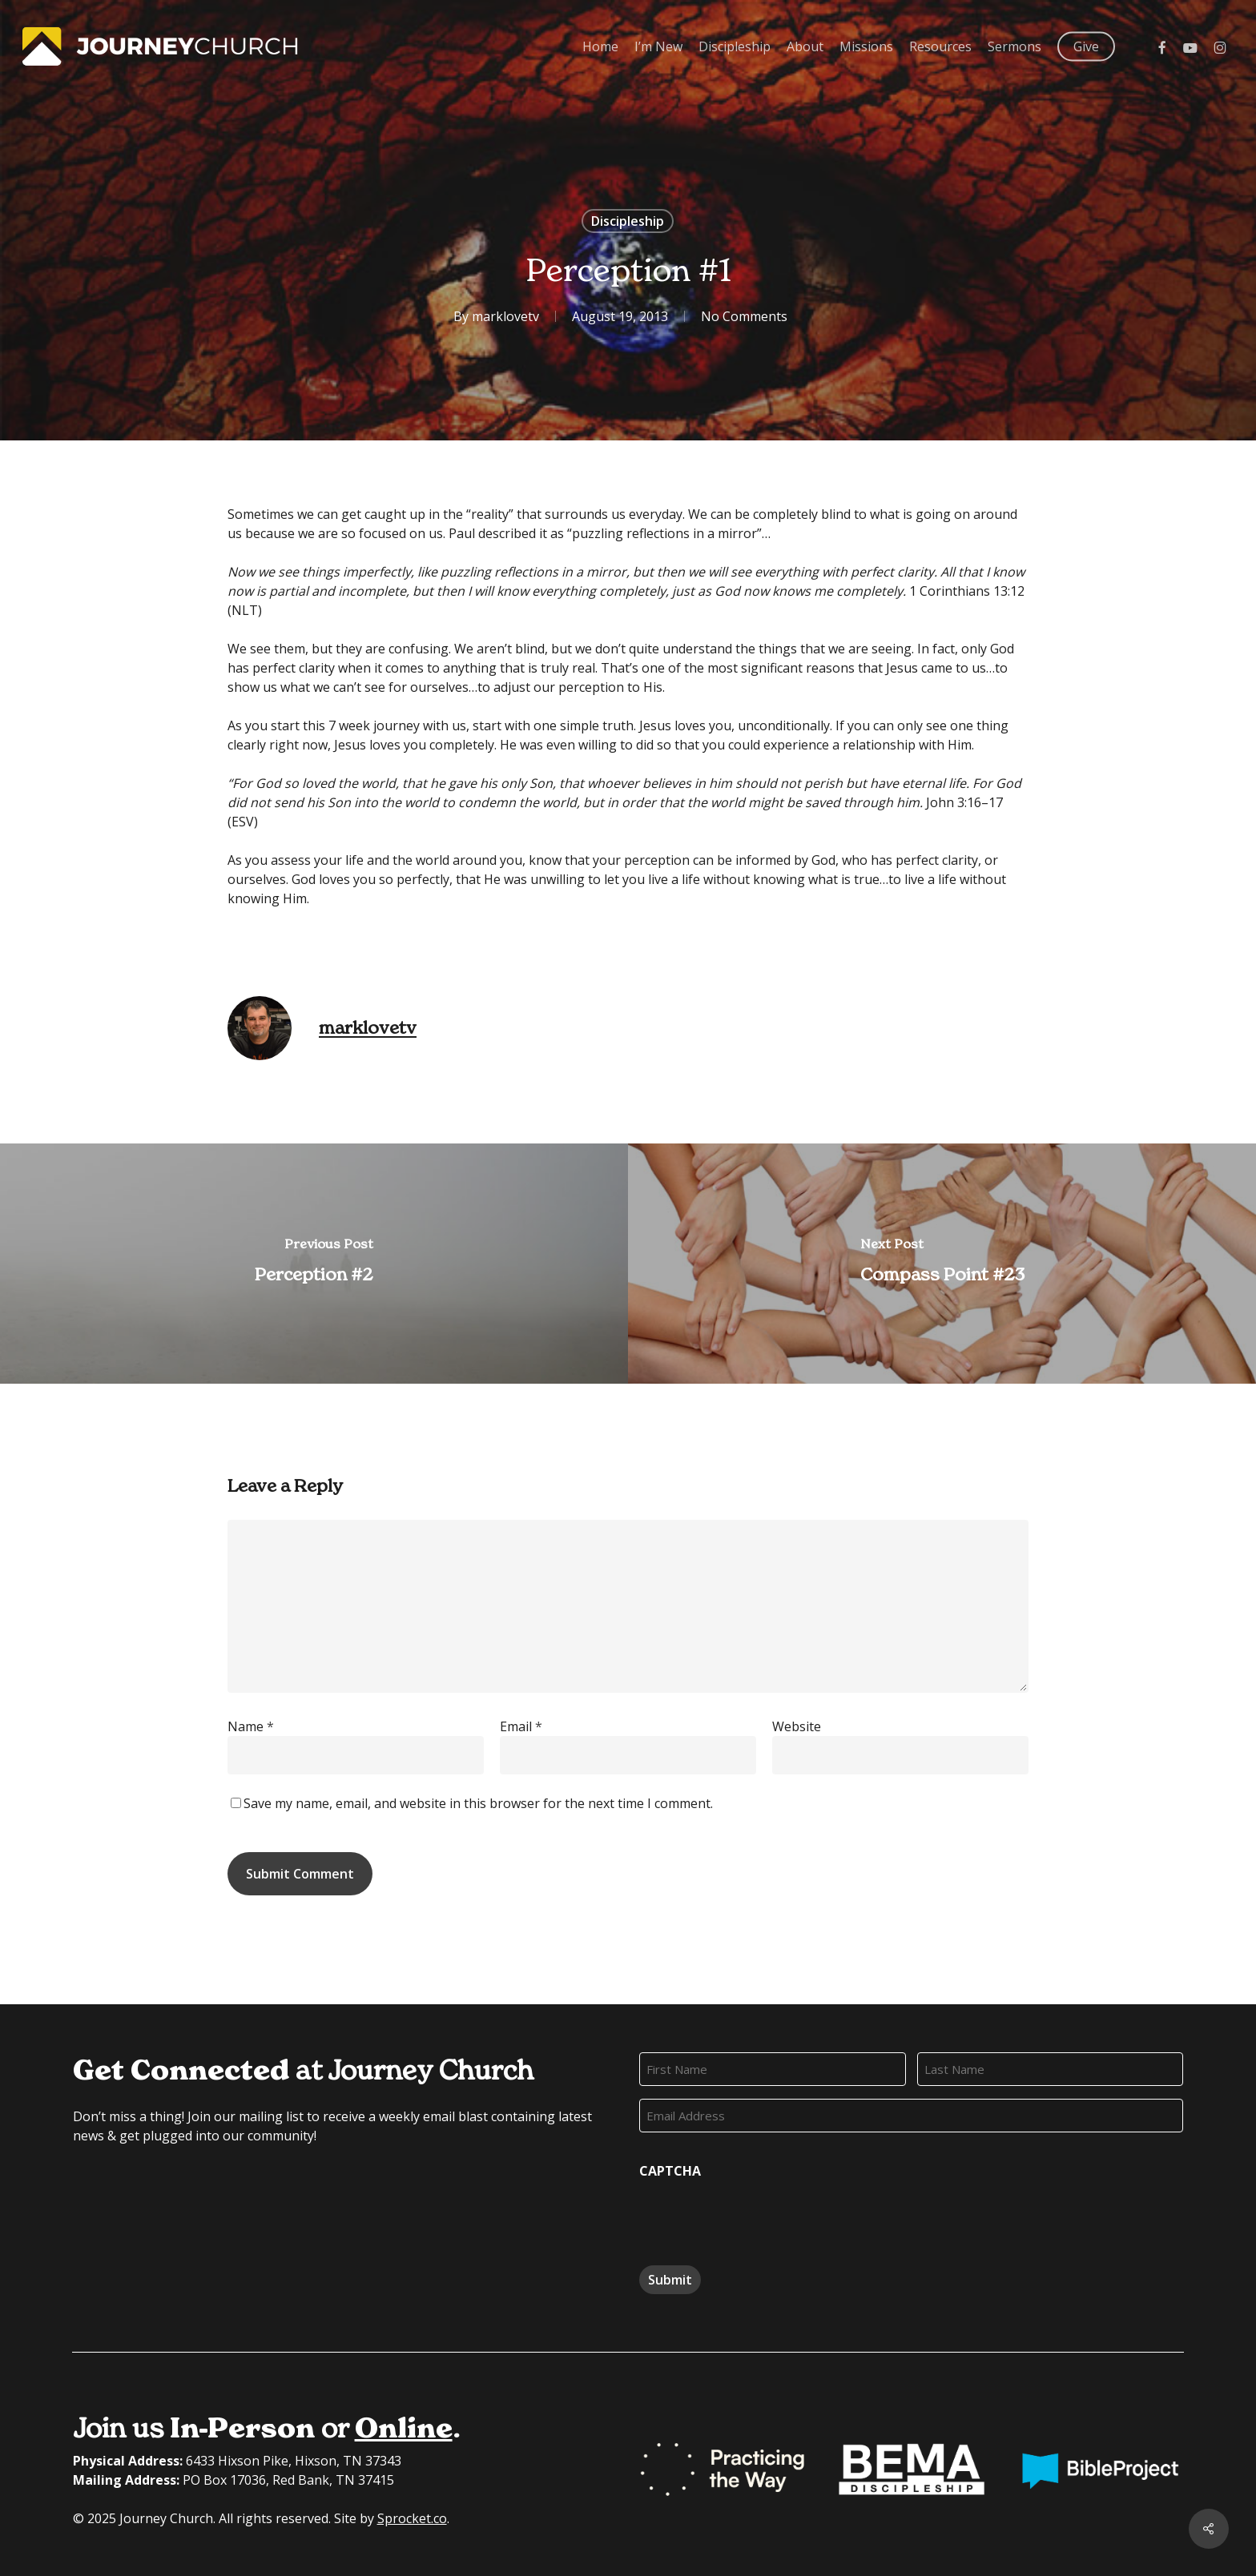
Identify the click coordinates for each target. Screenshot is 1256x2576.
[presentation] (761, 2216)
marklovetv (505, 316)
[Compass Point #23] (942, 1263)
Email (521, 1726)
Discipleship (627, 221)
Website (796, 1726)
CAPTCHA (670, 2171)
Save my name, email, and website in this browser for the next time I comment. (478, 1803)
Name (250, 1726)
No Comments (744, 316)
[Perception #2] (314, 1263)
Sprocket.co (412, 2518)
